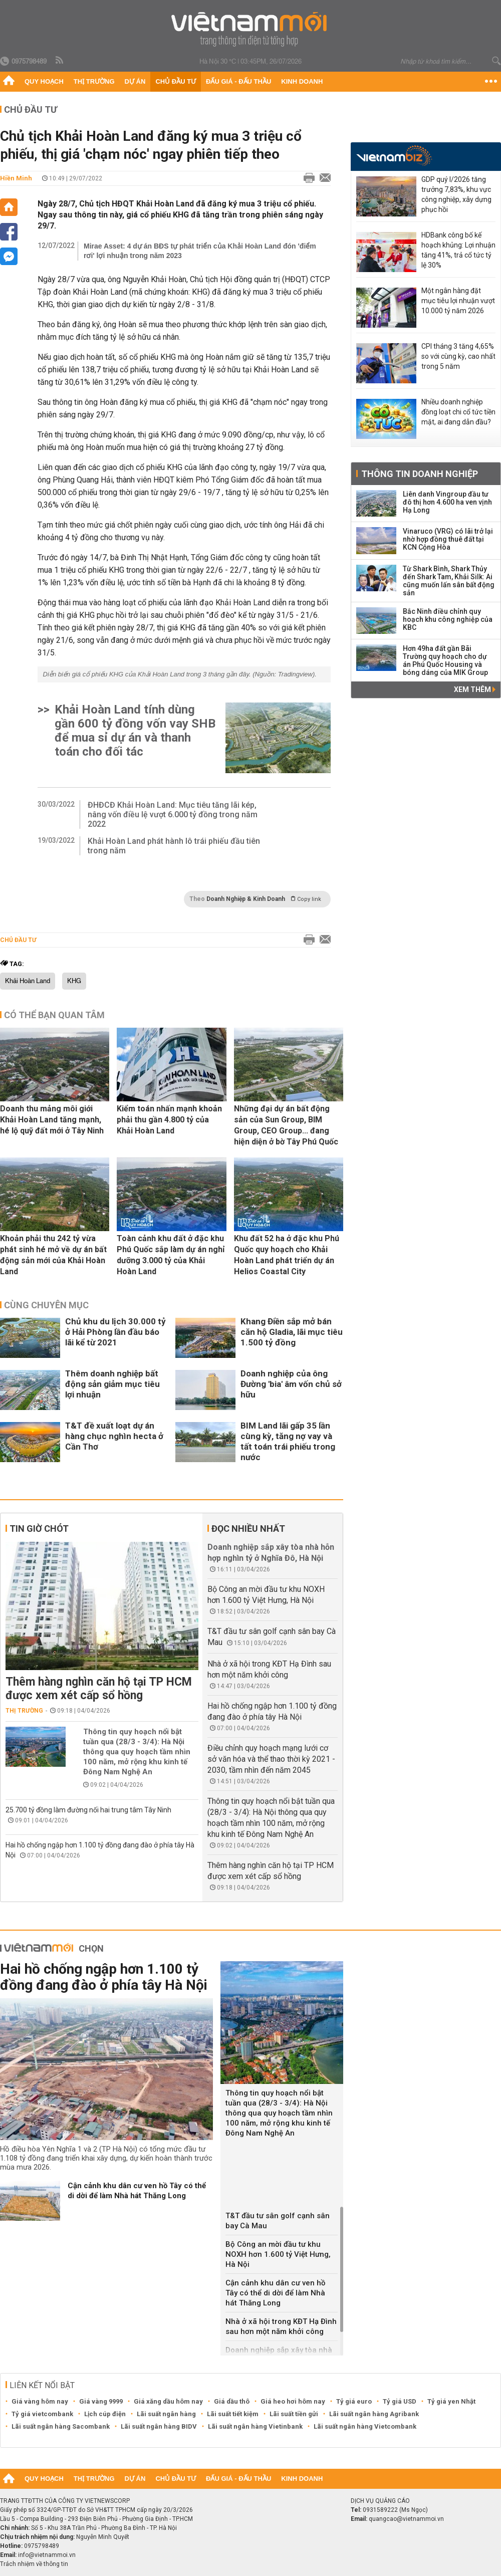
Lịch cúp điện (105, 2414)
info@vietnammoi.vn (47, 2554)
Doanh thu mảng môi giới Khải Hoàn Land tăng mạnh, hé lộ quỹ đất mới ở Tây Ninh (52, 1119)
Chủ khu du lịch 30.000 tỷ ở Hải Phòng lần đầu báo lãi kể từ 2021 (115, 1331)
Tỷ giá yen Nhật (451, 2401)
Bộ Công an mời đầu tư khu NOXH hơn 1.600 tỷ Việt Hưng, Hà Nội (278, 2254)
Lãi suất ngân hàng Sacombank (61, 2426)
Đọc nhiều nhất (248, 1528)
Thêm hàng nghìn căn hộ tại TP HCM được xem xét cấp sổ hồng (99, 1688)
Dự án (135, 81)
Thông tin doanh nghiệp (419, 474)
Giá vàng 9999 (101, 2401)
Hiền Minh (16, 178)
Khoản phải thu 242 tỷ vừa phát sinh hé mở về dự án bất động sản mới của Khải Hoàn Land (53, 1255)
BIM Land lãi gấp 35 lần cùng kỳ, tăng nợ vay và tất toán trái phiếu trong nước (287, 1441)
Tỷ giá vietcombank (42, 2414)
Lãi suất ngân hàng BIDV (159, 2426)
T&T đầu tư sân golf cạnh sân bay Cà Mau (277, 2220)
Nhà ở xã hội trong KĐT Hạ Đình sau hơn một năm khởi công (281, 2326)
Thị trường (94, 81)
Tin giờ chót (39, 1528)
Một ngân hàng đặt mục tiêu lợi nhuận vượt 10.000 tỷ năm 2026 (458, 301)
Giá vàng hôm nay (40, 2401)
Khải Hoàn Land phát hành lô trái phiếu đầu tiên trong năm (174, 845)
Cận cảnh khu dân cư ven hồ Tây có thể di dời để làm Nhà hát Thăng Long (137, 2190)
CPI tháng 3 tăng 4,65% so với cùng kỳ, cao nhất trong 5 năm (458, 356)
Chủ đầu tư (175, 81)
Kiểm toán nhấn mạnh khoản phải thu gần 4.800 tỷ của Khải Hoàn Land (169, 1119)
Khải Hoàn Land (27, 981)
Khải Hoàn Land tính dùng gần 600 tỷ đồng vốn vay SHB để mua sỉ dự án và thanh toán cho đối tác (135, 730)
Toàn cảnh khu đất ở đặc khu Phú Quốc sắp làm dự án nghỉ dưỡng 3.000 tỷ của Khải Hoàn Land (170, 1255)
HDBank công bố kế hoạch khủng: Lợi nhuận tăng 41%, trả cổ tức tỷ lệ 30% (458, 250)
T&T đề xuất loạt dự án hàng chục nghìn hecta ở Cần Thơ (114, 1436)
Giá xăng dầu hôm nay (168, 2401)
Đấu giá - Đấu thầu (238, 81)
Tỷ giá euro (354, 2401)
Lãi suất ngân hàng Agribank (374, 2414)
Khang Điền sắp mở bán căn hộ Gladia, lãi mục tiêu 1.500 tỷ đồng (291, 1331)
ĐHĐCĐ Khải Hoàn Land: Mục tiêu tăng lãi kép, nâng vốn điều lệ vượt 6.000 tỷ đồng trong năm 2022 (173, 814)
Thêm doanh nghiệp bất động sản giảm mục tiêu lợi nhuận (112, 1383)
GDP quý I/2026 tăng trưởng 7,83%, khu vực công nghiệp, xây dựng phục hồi (456, 194)
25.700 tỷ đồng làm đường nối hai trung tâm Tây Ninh (88, 1810)
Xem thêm (474, 689)
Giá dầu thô (231, 2401)
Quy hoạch (44, 81)
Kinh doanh (302, 81)
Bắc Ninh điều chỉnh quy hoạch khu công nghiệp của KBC (447, 619)
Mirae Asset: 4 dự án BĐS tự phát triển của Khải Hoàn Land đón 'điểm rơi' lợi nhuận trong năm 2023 (200, 251)
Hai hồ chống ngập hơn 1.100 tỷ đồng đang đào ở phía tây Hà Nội (103, 1977)
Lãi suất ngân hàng (166, 2414)
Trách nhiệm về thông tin (34, 2563)
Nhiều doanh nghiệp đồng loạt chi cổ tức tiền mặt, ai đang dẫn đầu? (458, 412)
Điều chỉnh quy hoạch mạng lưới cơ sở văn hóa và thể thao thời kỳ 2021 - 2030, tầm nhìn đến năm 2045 (271, 1759)
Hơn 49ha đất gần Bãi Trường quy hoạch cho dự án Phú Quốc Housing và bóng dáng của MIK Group (445, 660)
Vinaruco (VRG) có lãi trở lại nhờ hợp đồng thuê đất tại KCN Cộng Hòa (448, 539)
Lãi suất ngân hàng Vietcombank (365, 2426)
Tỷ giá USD (399, 2401)
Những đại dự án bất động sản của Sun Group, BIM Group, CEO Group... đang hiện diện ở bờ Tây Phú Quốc (286, 1125)
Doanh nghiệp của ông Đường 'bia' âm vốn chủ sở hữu (291, 1383)
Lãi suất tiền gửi (294, 2414)
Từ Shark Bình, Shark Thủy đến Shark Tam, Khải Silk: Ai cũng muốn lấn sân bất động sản (448, 581)
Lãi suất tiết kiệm (233, 2414)
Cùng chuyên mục (46, 1305)
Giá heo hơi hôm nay (293, 2401)
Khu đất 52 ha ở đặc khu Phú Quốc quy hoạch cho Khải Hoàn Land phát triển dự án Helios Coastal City (286, 1255)
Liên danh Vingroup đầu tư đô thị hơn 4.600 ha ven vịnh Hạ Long (447, 502)
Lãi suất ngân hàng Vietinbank (255, 2426)
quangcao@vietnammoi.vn (406, 2518)
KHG (74, 981)
